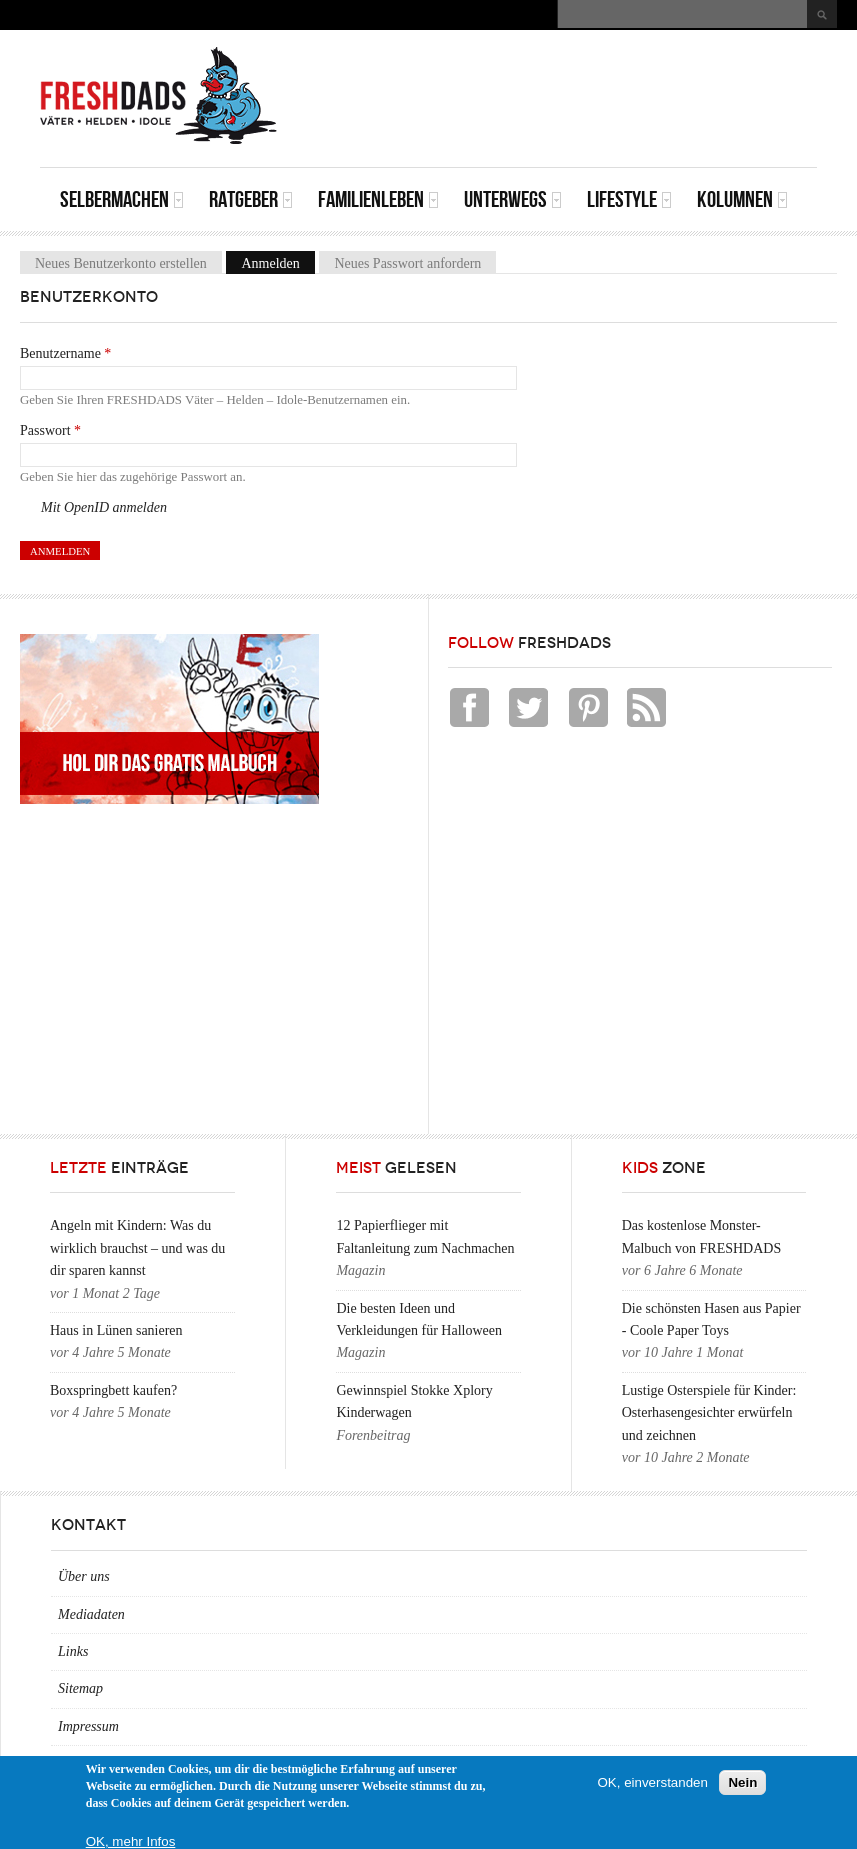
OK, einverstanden (653, 1782)
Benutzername (65, 353)
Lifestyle (629, 199)
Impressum (88, 1726)
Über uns (84, 1576)
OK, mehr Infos (131, 1841)
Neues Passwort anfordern (407, 263)
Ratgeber (251, 199)
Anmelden (277, 263)
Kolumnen (742, 199)
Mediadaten (91, 1614)
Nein (742, 1782)
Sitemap (80, 1688)
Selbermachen (122, 199)
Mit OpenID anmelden (104, 507)
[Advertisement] (583, 75)
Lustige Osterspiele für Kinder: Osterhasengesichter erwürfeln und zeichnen (709, 1413)
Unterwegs (513, 199)
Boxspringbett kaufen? (113, 1390)
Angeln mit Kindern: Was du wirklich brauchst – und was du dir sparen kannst (137, 1248)
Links (73, 1651)
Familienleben (378, 199)
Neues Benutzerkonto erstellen (121, 263)
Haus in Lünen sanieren (116, 1330)
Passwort (50, 430)
